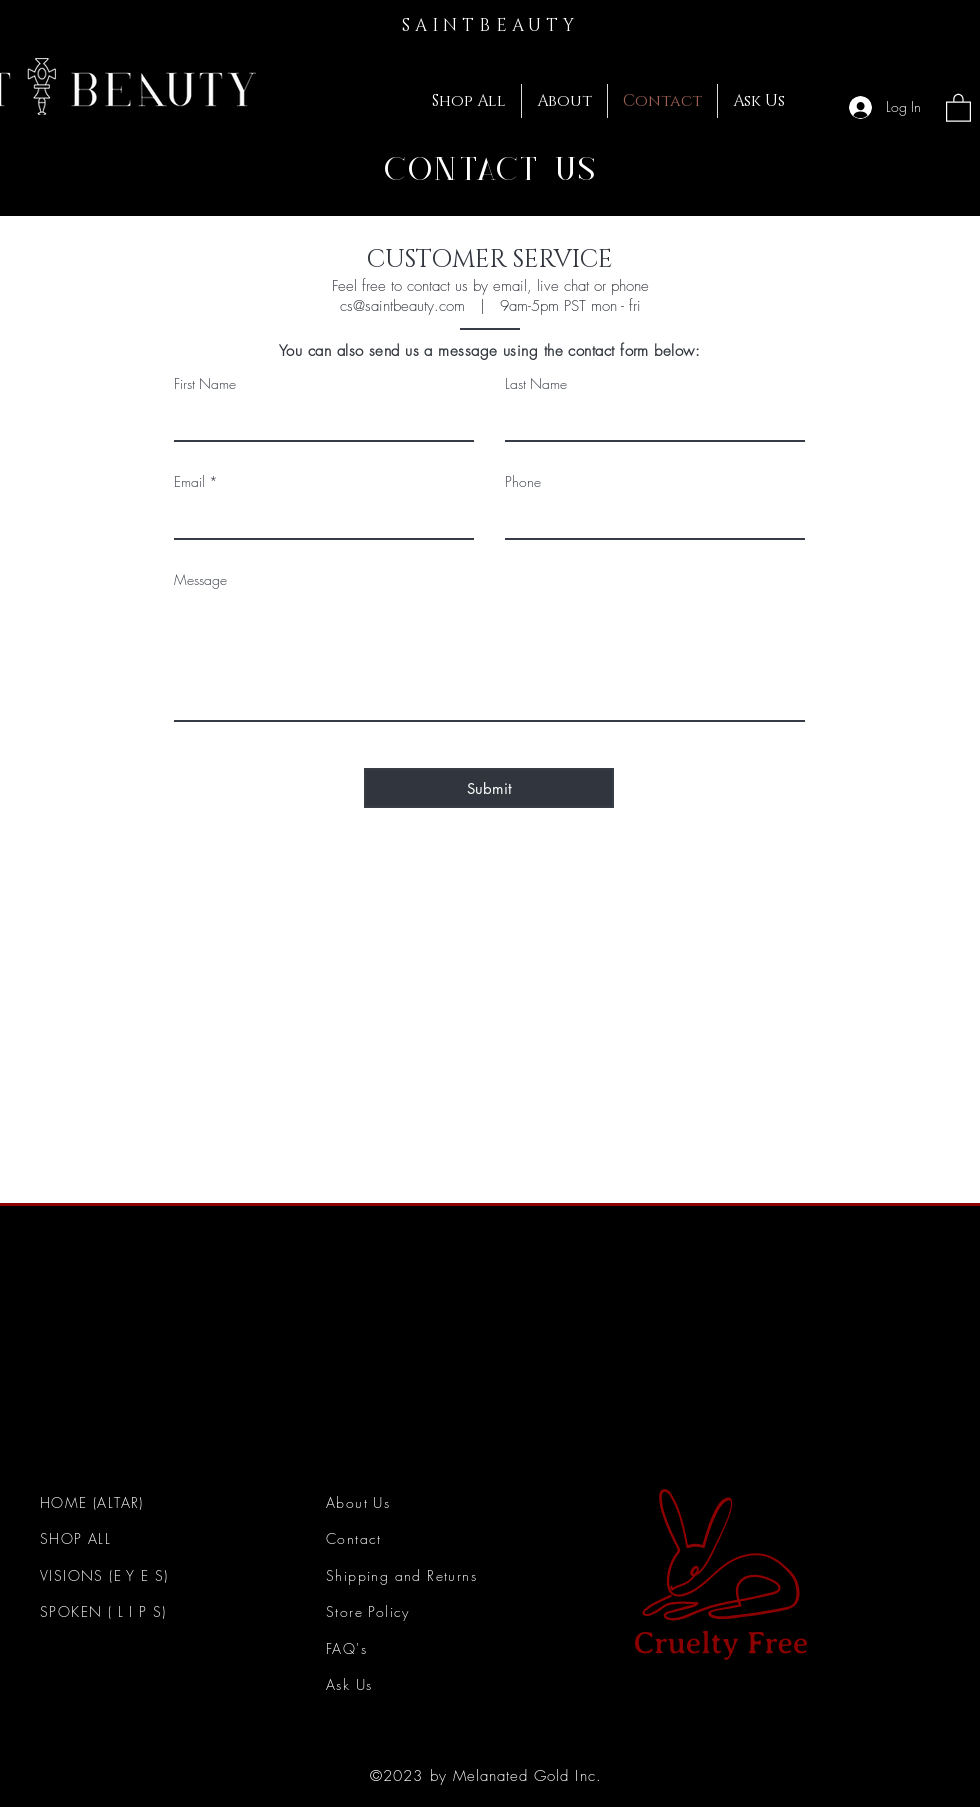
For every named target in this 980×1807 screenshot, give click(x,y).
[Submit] (489, 788)
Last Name (536, 384)
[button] (958, 107)
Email (189, 482)
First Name (205, 384)
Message (200, 580)
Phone (523, 482)
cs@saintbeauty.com (402, 306)
